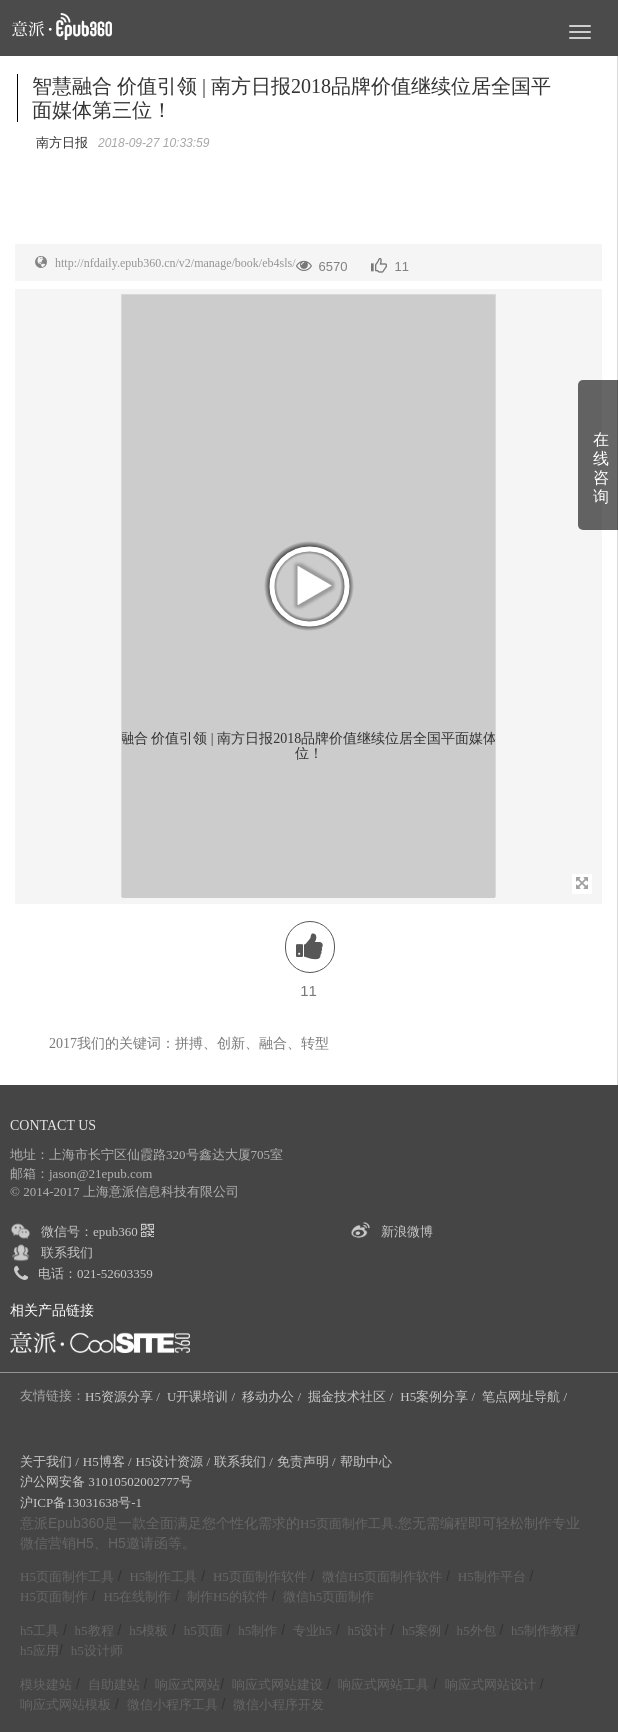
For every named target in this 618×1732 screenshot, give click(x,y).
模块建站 (46, 1684)
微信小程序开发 (278, 1704)
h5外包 (476, 1630)
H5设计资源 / (172, 1461)
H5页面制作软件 (260, 1576)
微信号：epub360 (97, 1231)
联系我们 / (243, 1461)
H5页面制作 (54, 1596)
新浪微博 (407, 1231)
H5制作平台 (492, 1576)
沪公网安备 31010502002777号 (106, 1481)
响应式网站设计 (490, 1684)
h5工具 (39, 1630)
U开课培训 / (203, 1396)
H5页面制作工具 (347, 1524)
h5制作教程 (543, 1630)
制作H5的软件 (227, 1596)
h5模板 (148, 1630)
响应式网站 (187, 1684)
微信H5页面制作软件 (382, 1576)
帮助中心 (366, 1461)
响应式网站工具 (383, 1684)
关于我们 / (49, 1461)
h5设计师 (97, 1650)
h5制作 (257, 1630)
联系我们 (67, 1252)
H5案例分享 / (439, 1396)
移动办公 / (273, 1396)
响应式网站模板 (65, 1704)
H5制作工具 (163, 1576)
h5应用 (39, 1650)
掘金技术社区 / (352, 1396)
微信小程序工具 (172, 1704)
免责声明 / (306, 1461)
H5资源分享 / (124, 1396)
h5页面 (203, 1630)
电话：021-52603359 (95, 1273)
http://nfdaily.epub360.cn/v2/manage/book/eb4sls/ (175, 263)
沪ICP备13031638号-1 (81, 1502)
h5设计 (366, 1630)
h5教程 (94, 1630)
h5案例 (421, 1630)
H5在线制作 (137, 1596)
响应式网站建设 (277, 1684)
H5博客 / (107, 1461)
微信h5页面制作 (328, 1596)
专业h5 (312, 1630)
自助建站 (114, 1684)
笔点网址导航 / (526, 1396)
